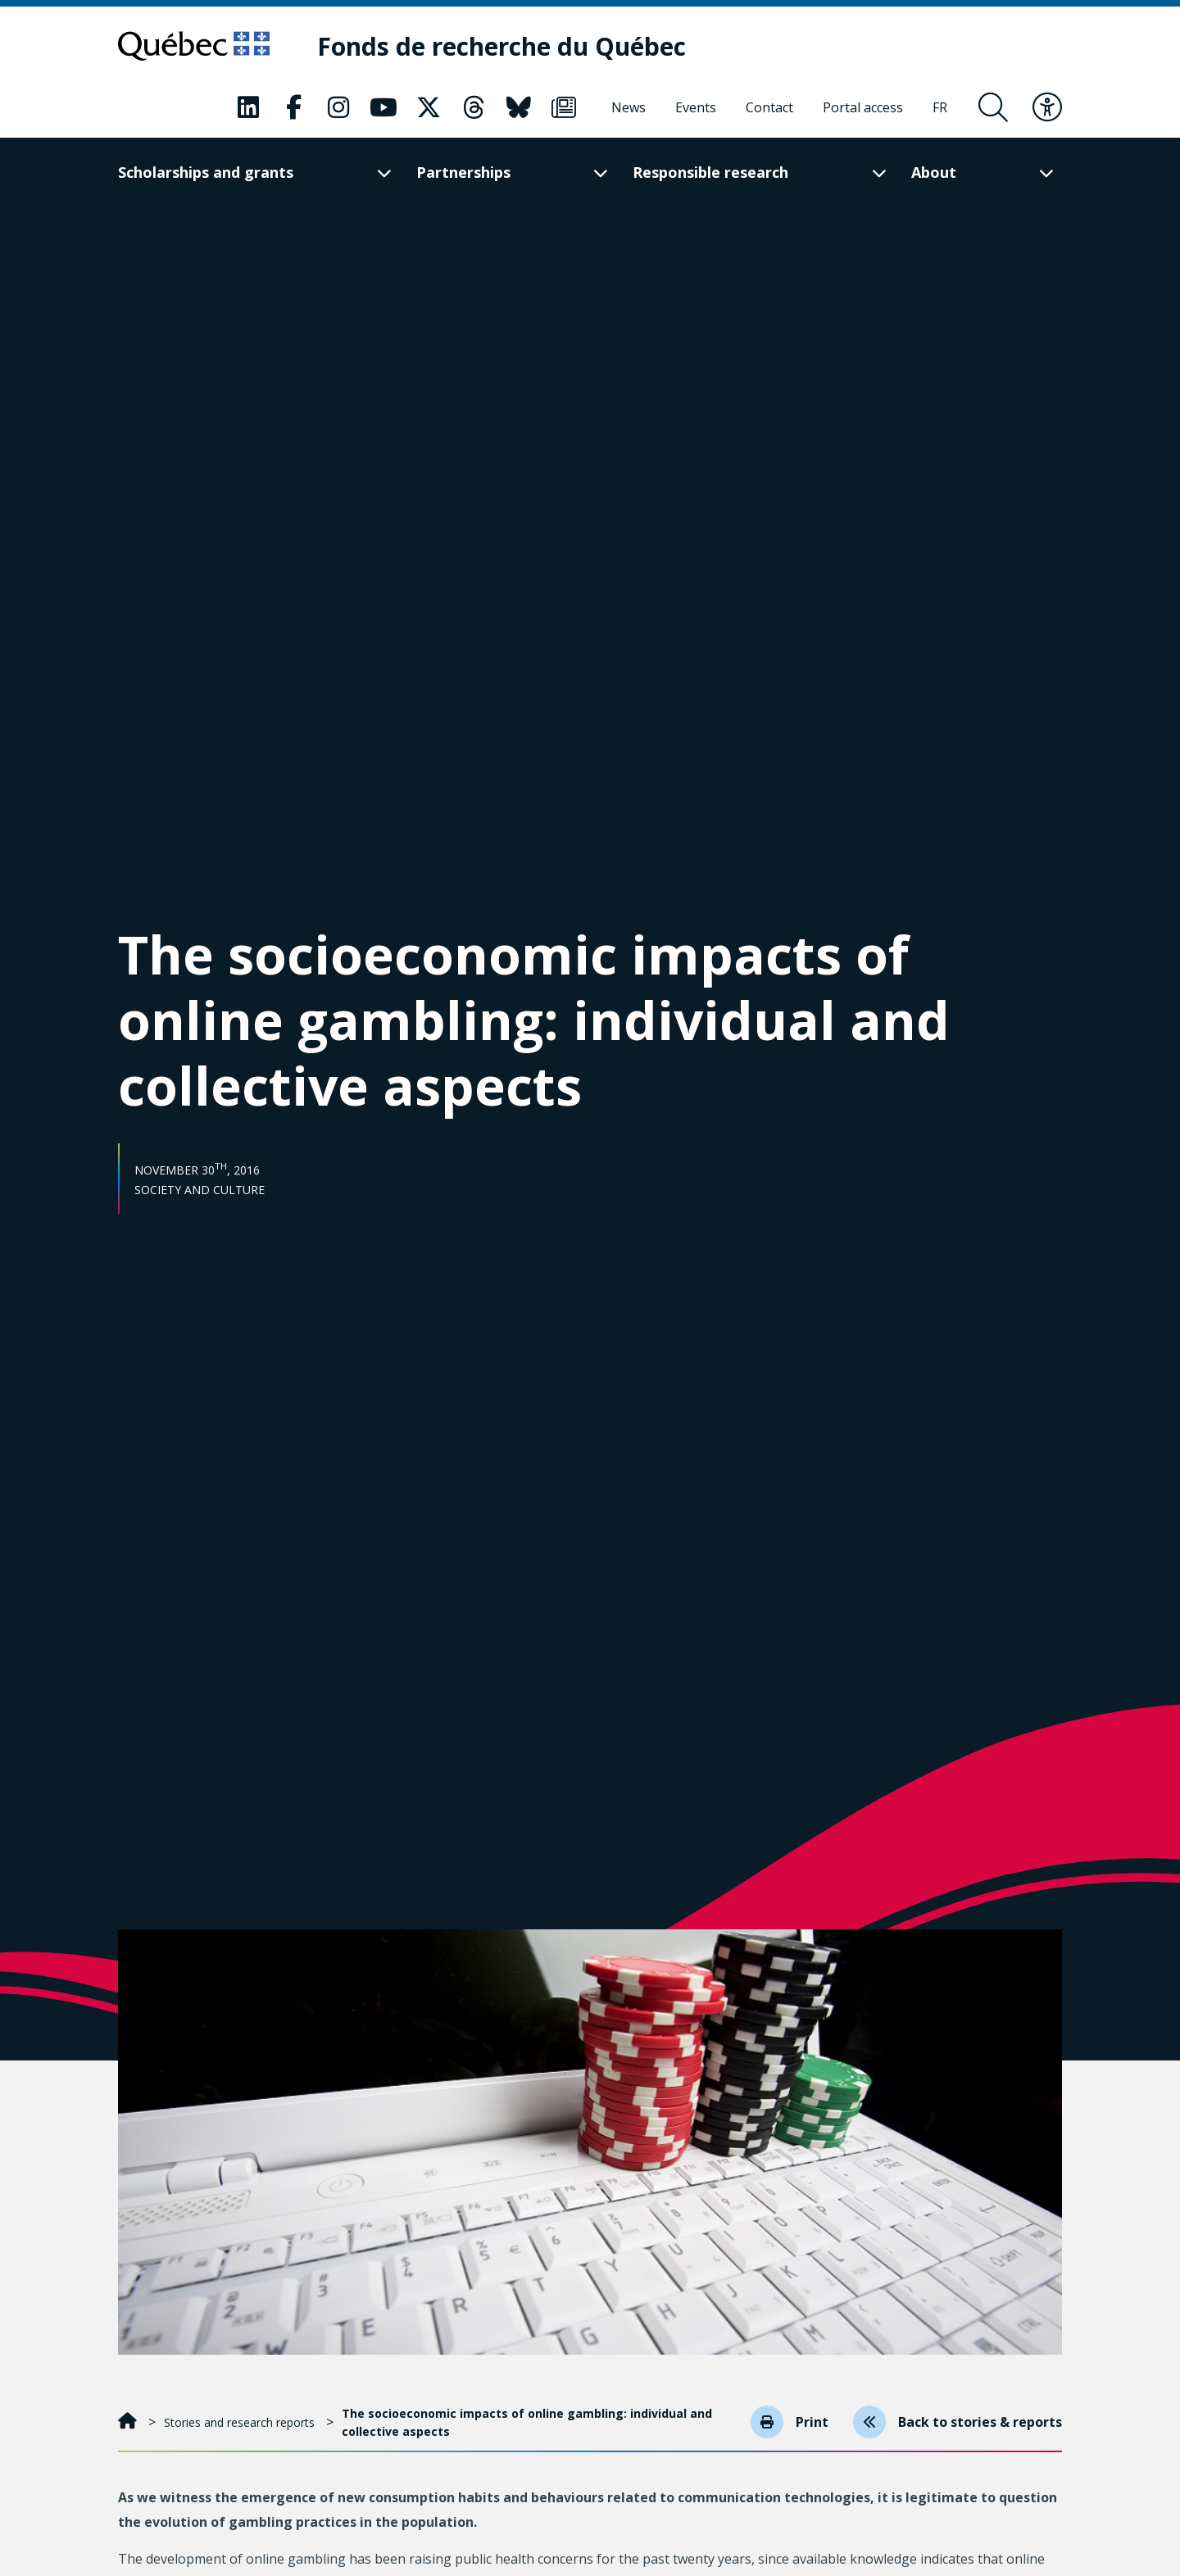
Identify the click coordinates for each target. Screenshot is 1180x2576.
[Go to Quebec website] (194, 46)
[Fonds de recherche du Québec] (501, 46)
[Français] (940, 107)
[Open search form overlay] (993, 107)
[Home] (129, 2422)
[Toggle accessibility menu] (1047, 107)
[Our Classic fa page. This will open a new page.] (248, 107)
